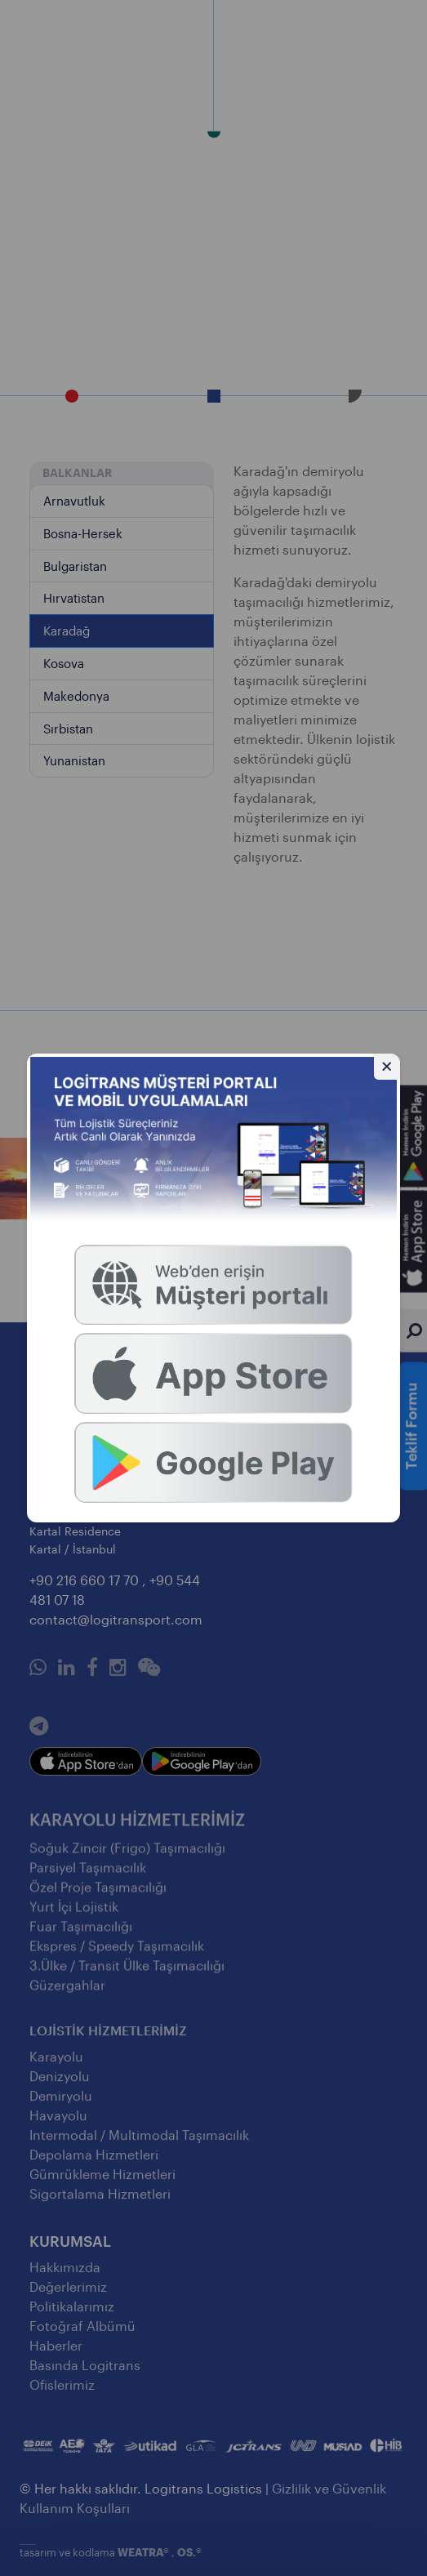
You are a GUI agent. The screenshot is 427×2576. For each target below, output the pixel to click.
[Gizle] (387, 1067)
